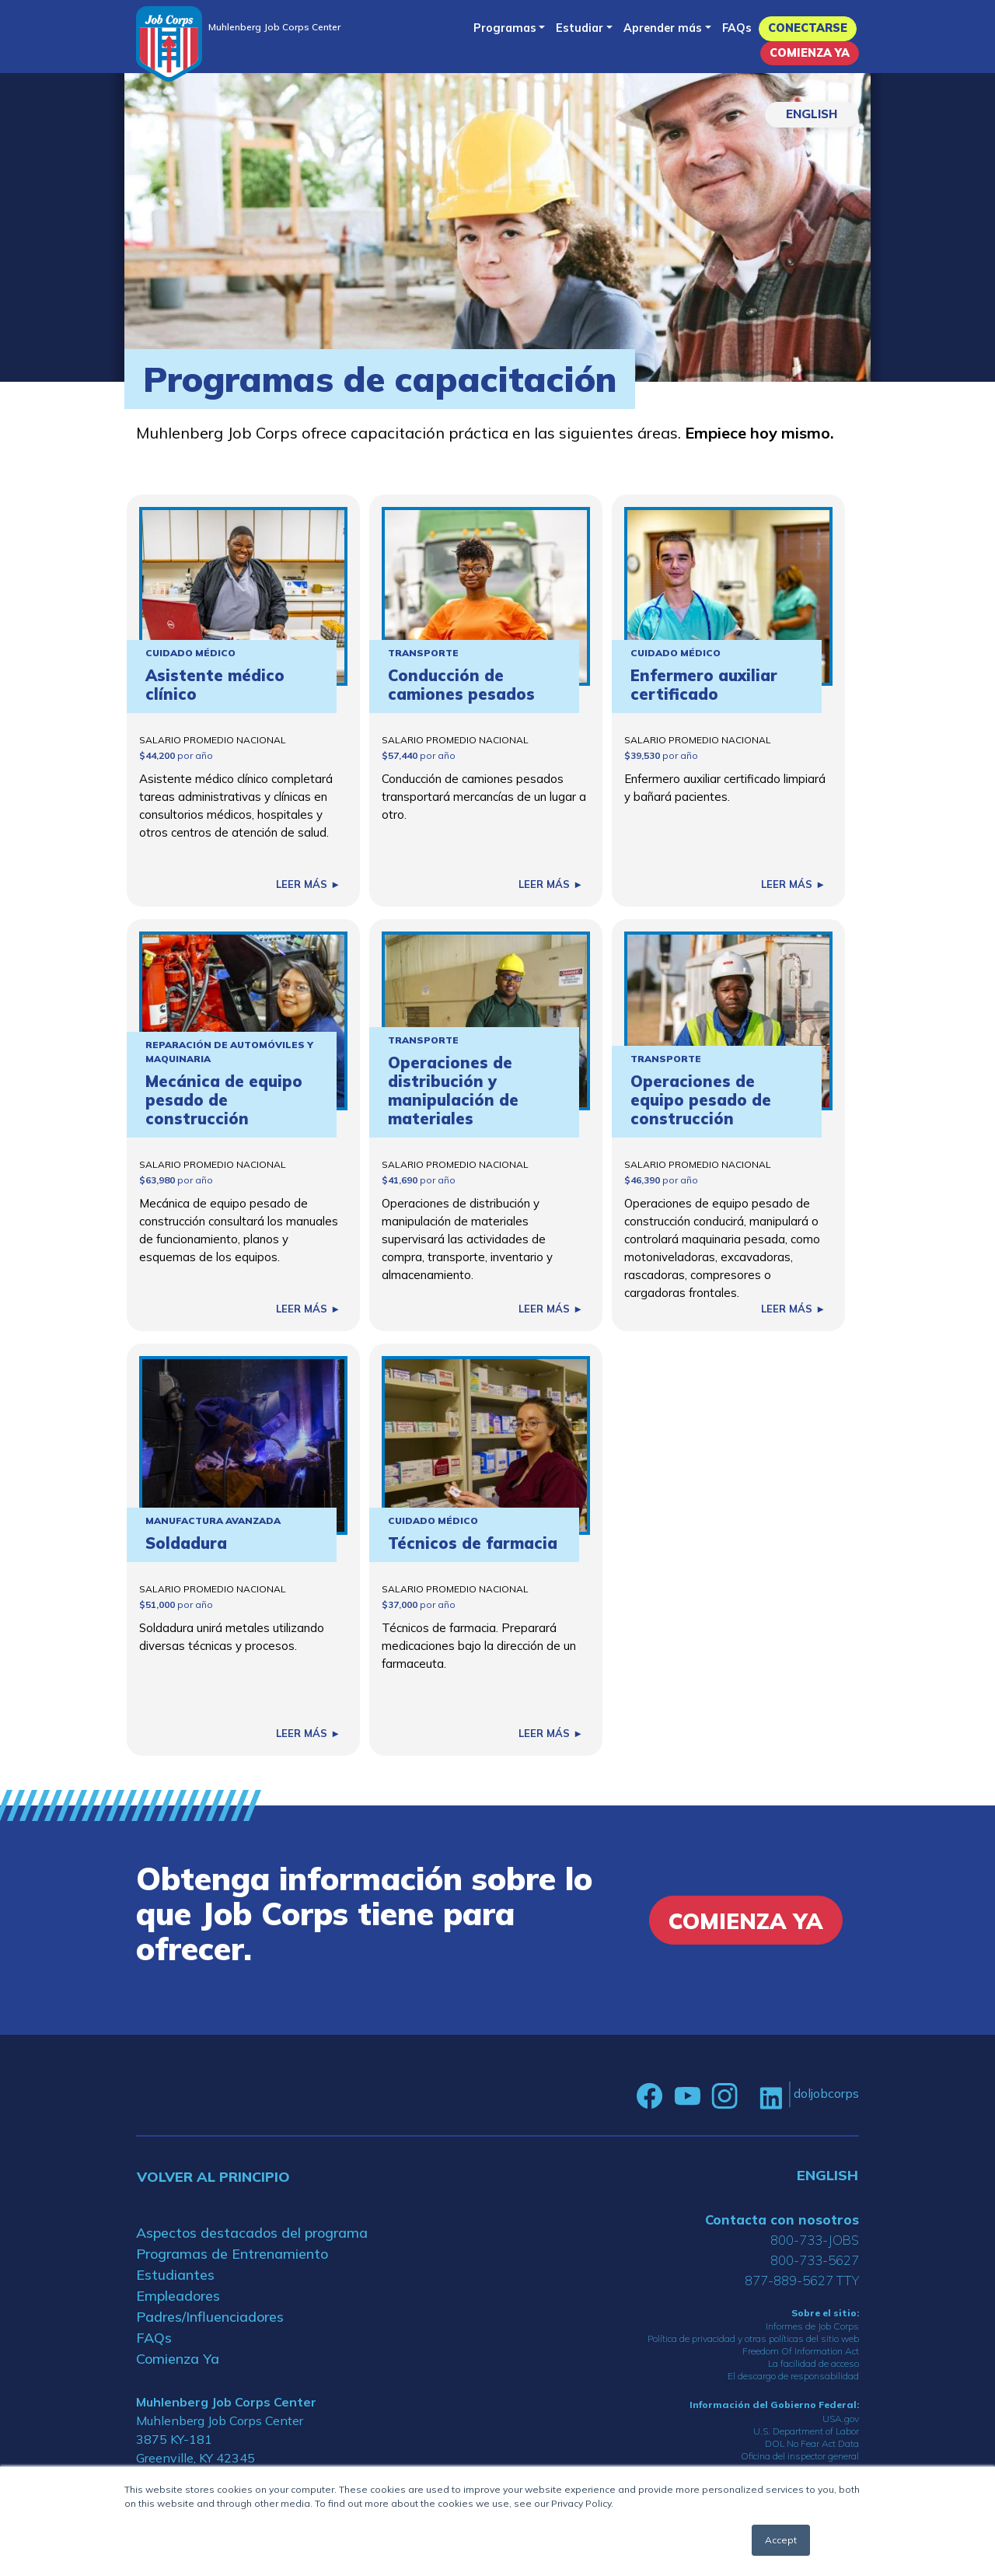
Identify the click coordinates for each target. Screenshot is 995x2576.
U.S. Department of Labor (806, 2431)
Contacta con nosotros (782, 2219)
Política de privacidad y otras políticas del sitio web (753, 2338)
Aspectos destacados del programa (252, 2233)
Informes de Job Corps (812, 2326)
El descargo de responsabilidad (793, 2376)
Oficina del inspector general (800, 2456)
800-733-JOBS (814, 2240)
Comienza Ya (810, 53)
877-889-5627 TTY (802, 2280)
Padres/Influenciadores (210, 2317)
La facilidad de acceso (813, 2363)
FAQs (737, 28)
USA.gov (840, 2418)
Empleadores (178, 2296)
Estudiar (579, 28)
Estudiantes (175, 2275)
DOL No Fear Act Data (812, 2443)
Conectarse (807, 28)
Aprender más (662, 28)
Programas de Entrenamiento (232, 2254)
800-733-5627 (814, 2260)
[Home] (169, 44)
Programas (504, 28)
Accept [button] (781, 2540)
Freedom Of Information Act (800, 2351)
